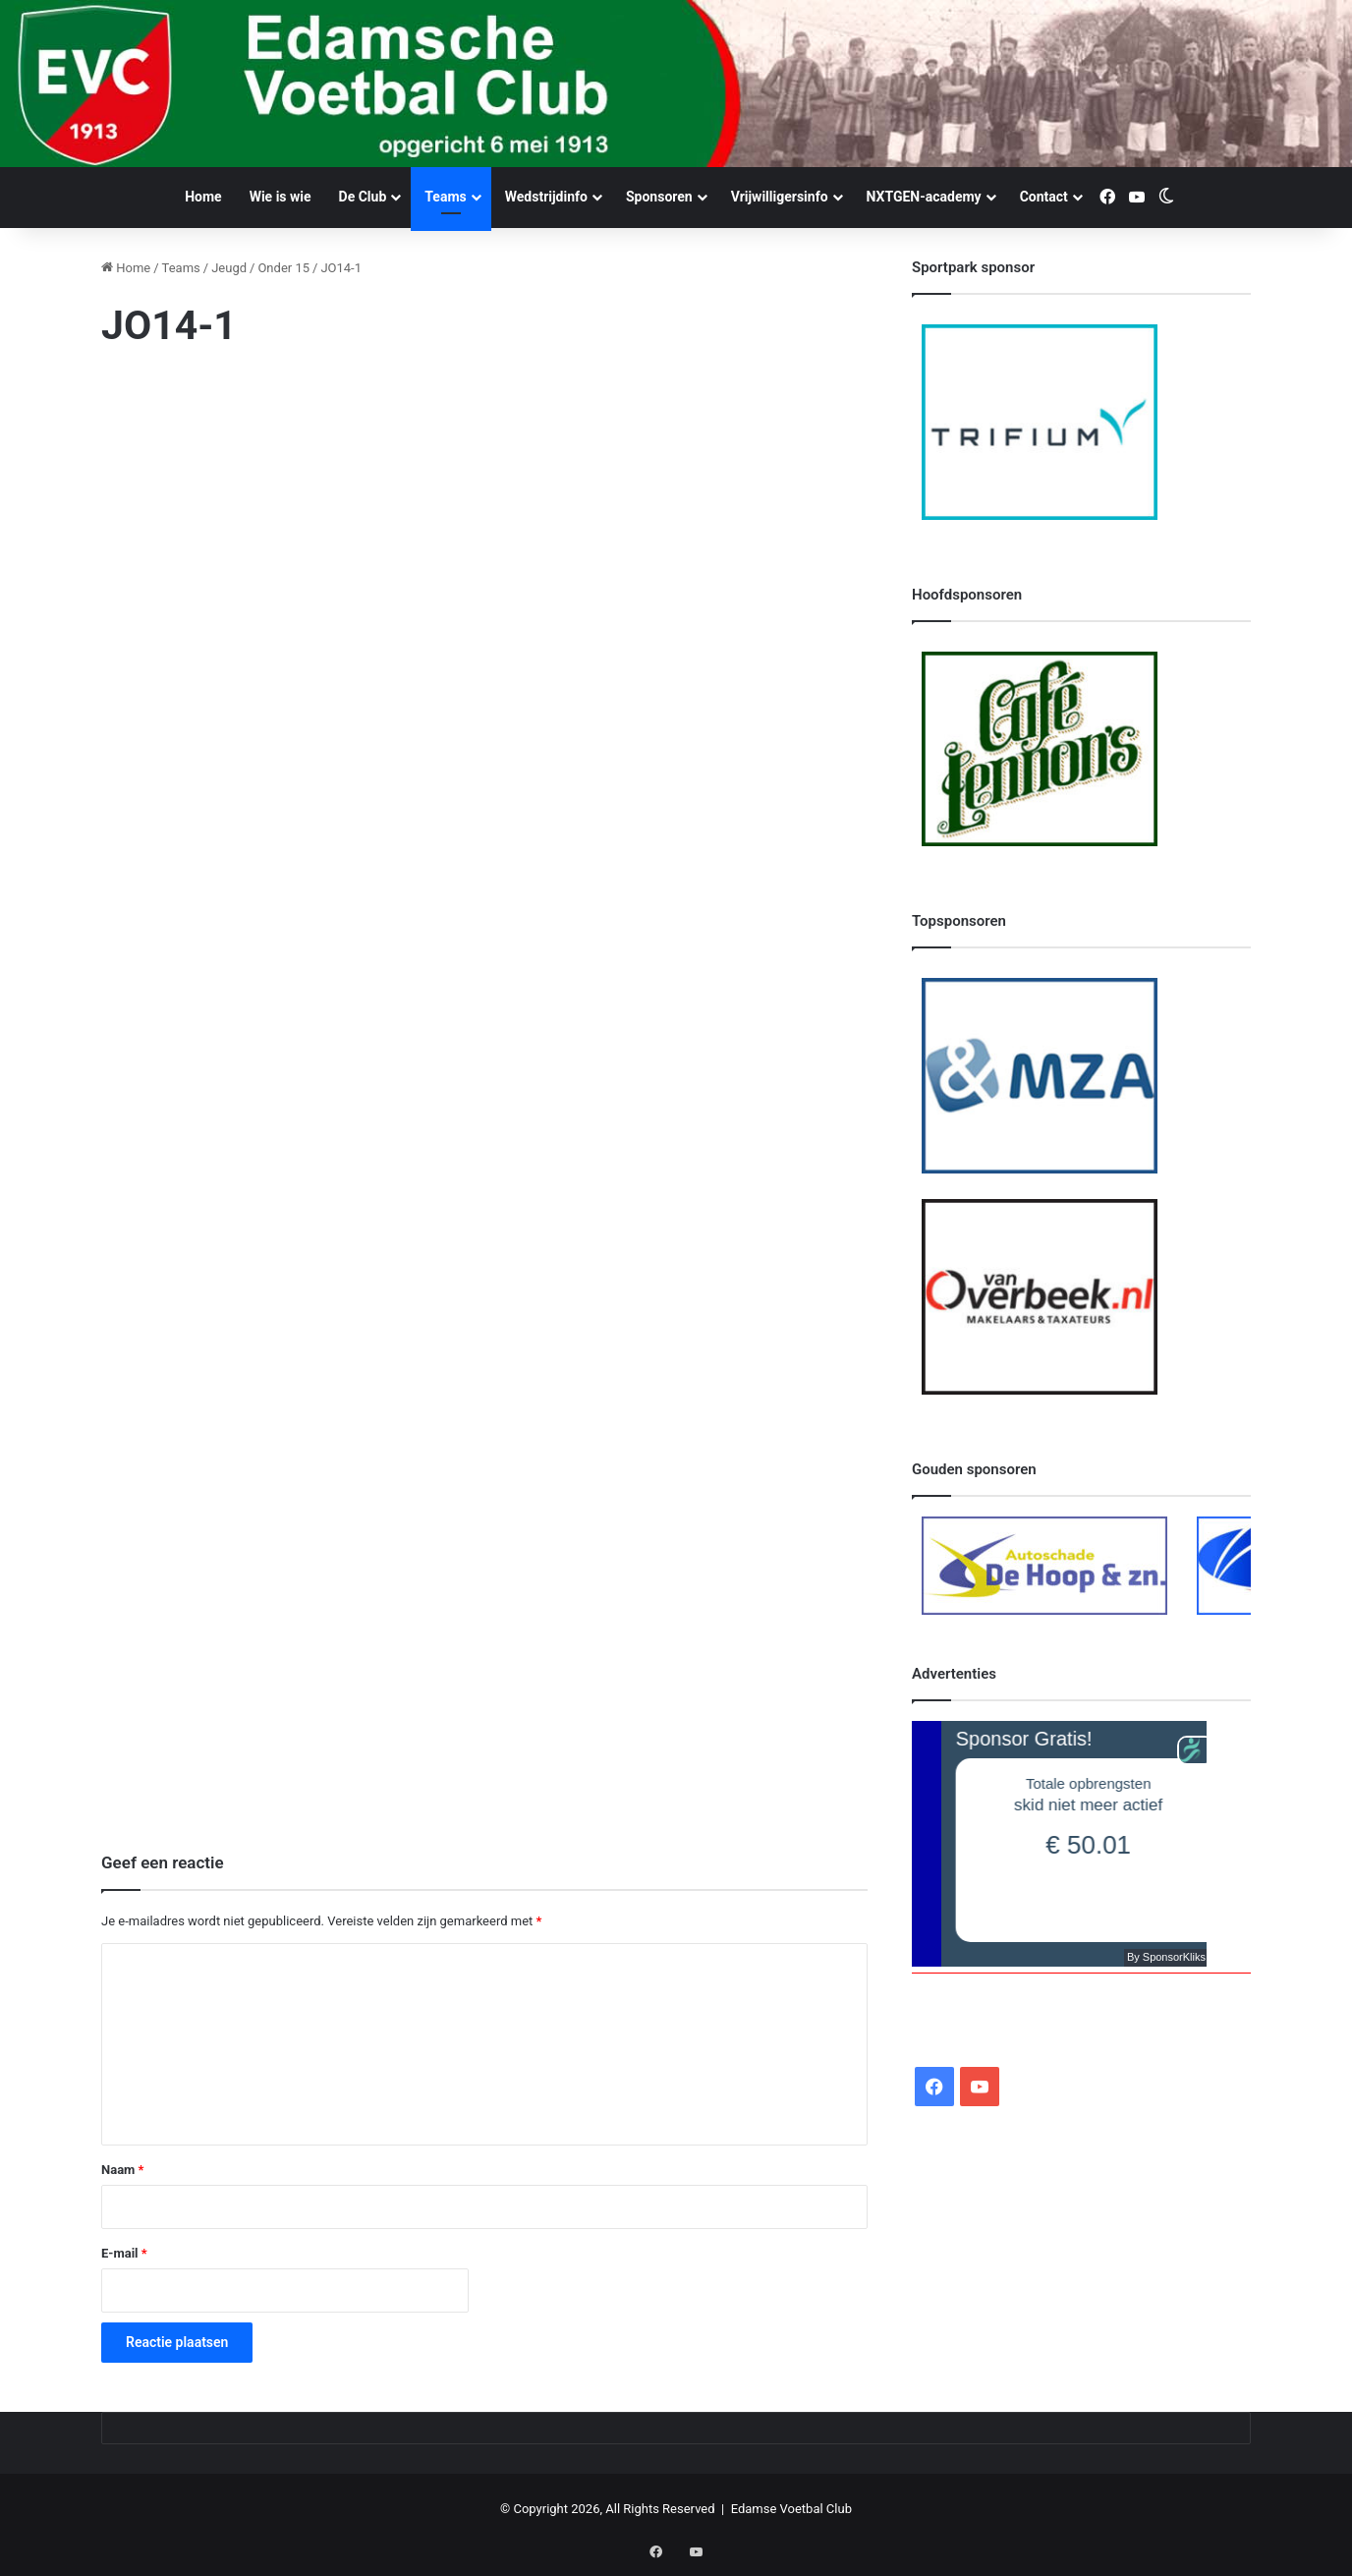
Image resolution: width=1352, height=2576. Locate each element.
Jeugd (229, 267)
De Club (363, 196)
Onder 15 (283, 267)
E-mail (124, 2253)
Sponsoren (659, 196)
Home (203, 196)
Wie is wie (280, 196)
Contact (1044, 196)
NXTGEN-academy (924, 196)
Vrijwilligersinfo (779, 196)
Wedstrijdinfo (546, 196)
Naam (122, 2169)
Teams (445, 196)
